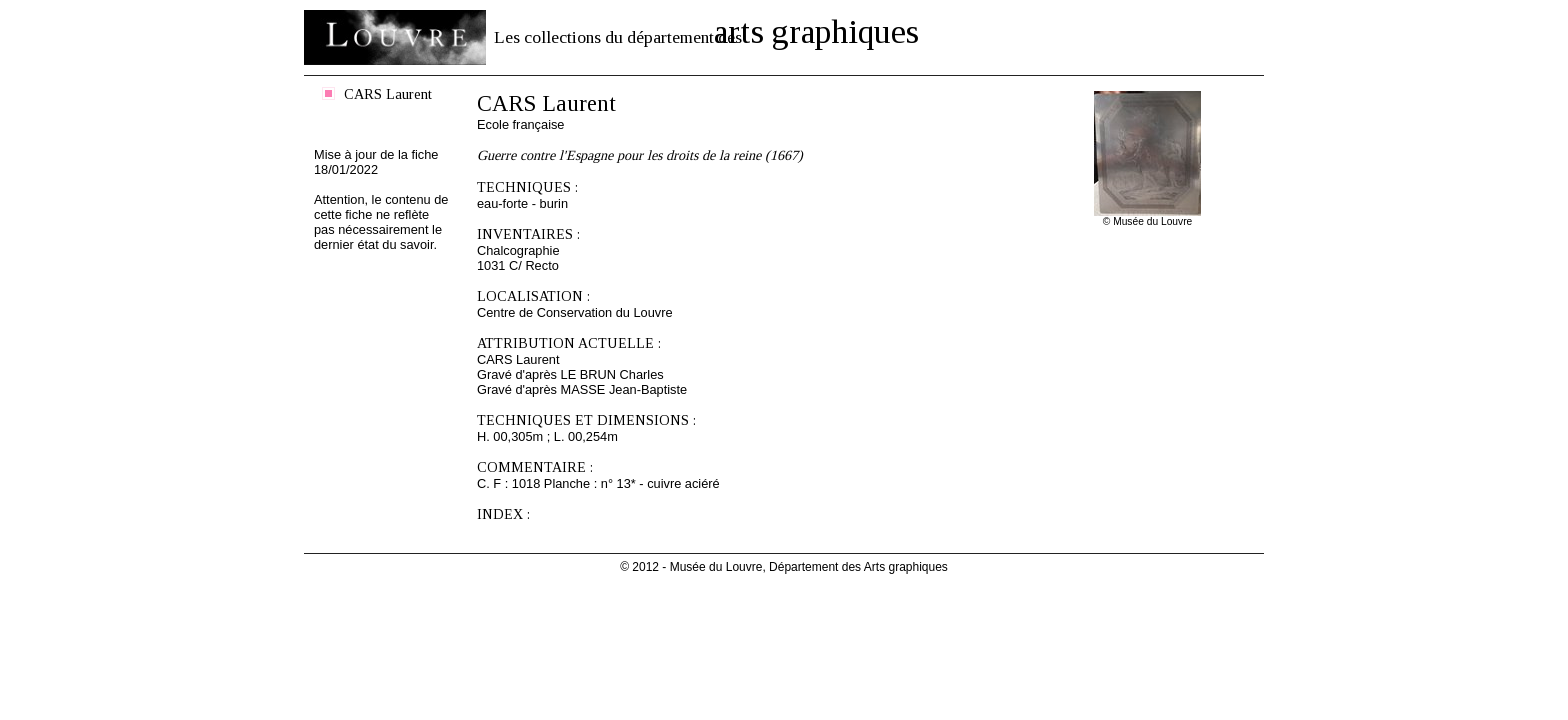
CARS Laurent (388, 94)
